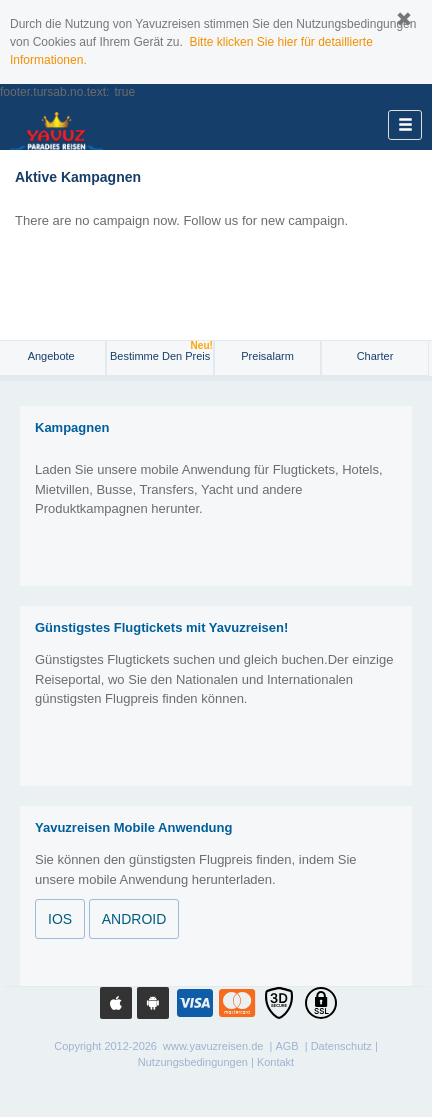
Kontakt (275, 1062)
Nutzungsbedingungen (193, 1062)
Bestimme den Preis (161, 351)
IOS (60, 919)
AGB (286, 1046)
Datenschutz (341, 1046)
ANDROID (134, 919)
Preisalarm (267, 356)
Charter (375, 356)
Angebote (53, 356)
